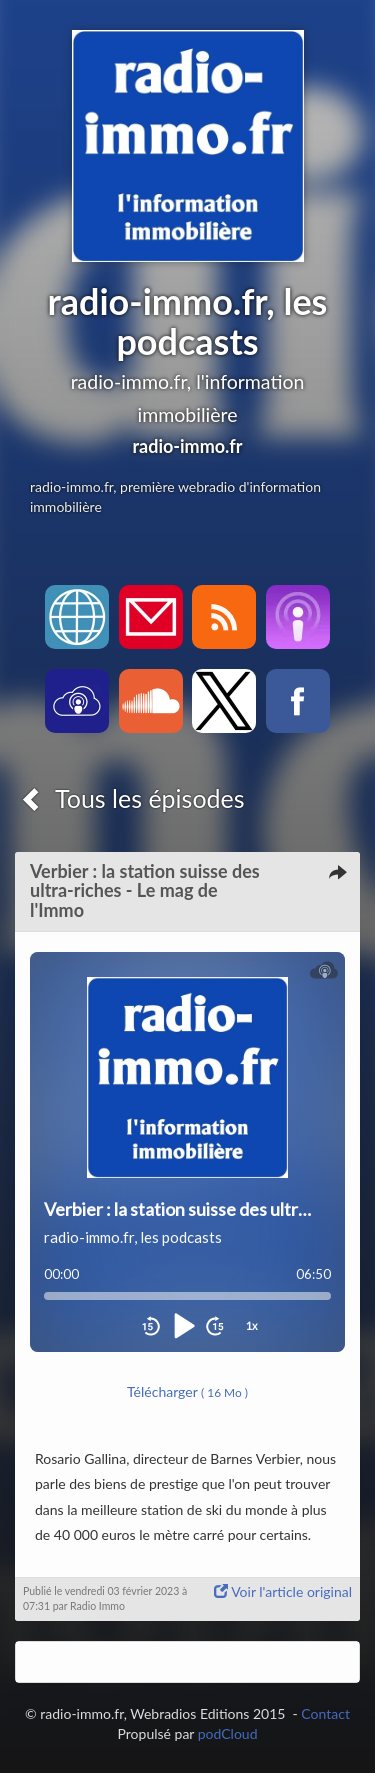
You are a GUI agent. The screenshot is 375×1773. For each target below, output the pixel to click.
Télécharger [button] (187, 1391)
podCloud (228, 1733)
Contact (325, 1713)
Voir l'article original (283, 1591)
